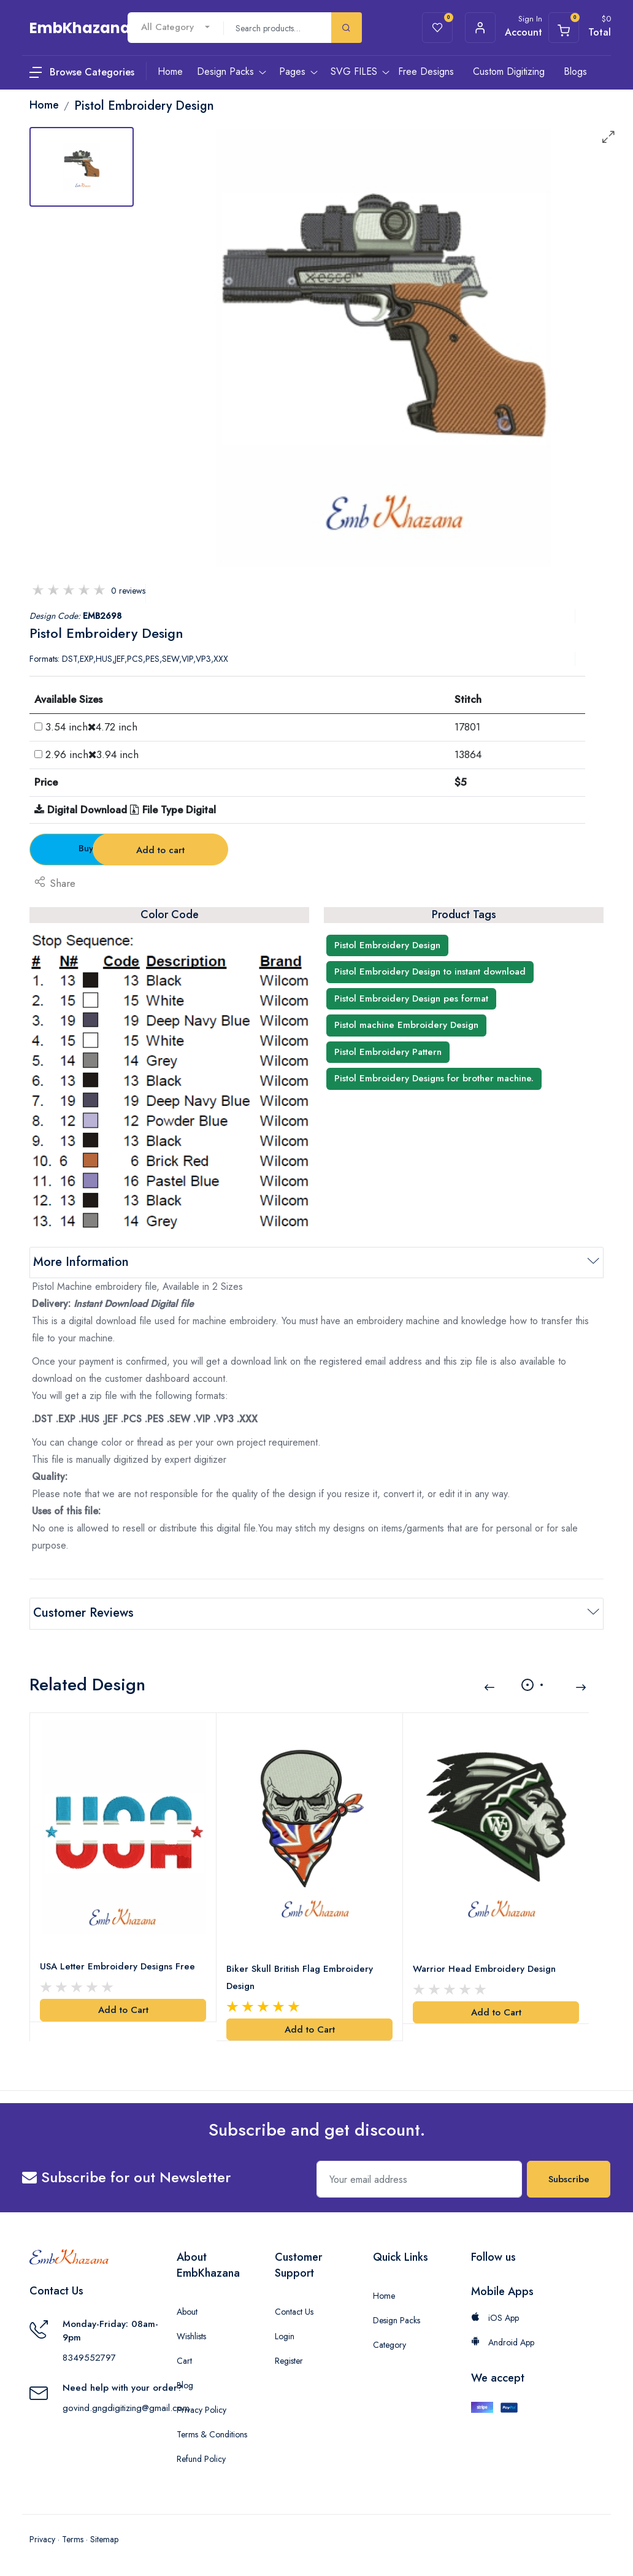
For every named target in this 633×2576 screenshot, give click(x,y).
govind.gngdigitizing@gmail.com (126, 2408)
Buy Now (98, 848)
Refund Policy (201, 2459)
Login (284, 2336)
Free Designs (426, 71)
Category (389, 2345)
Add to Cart (123, 2010)
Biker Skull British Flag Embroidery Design (299, 1976)
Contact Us (294, 2312)
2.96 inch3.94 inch (92, 754)
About (187, 2312)
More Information (81, 1262)
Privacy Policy (201, 2410)
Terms (72, 2539)
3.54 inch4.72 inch (91, 726)
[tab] (81, 167)
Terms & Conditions (212, 2434)
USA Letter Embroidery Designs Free (117, 1966)
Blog (185, 2385)
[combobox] (175, 27)
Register (289, 2361)
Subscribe (568, 2179)
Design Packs (396, 2320)
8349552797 (89, 2357)
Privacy (42, 2539)
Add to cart (244, 850)
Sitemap (104, 2539)
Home (384, 2296)
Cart (184, 2361)
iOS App (495, 2318)
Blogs (575, 71)
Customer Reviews (83, 1613)
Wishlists (191, 2336)
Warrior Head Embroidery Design (484, 1968)
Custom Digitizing (509, 71)
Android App (502, 2342)
